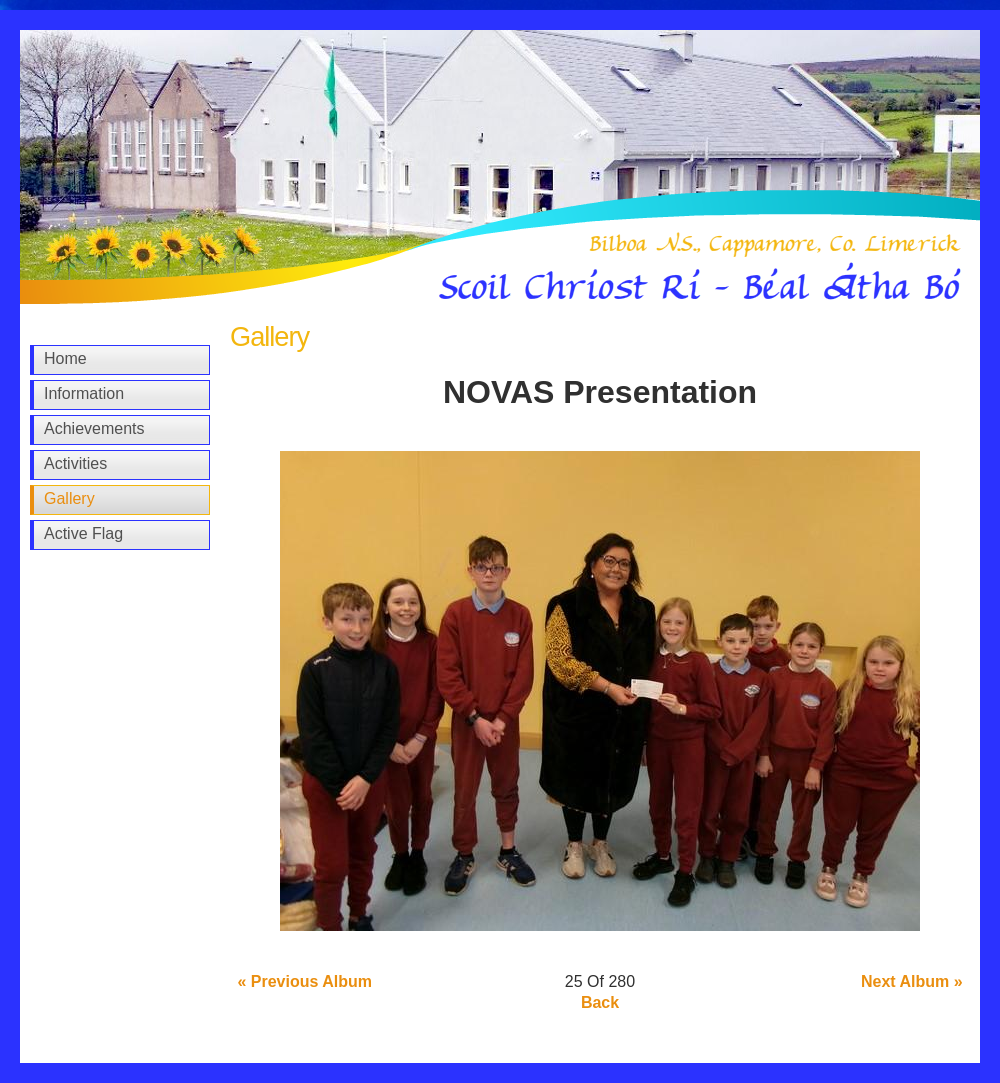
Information (84, 393)
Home (65, 358)
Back (600, 1002)
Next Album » (912, 981)
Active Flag (83, 533)
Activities (75, 463)
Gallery (69, 498)
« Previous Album (304, 981)
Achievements (94, 428)
